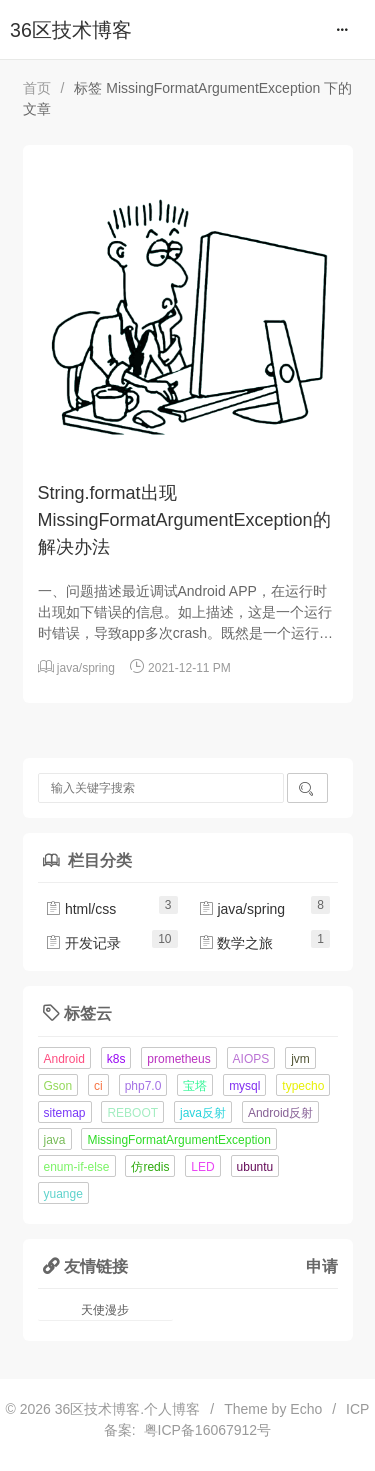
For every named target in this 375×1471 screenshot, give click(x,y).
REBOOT (132, 1113)
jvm (300, 1059)
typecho (303, 1086)
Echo (306, 1409)
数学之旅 (236, 943)
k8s (116, 1059)
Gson (58, 1086)
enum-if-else (77, 1167)
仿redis (150, 1167)
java (55, 1140)
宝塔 (195, 1086)
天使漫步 (105, 1310)
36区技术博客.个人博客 (127, 1409)
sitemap (65, 1113)
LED (202, 1167)
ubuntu (255, 1167)
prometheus (178, 1059)
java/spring (86, 668)
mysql (244, 1086)
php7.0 (143, 1086)
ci (98, 1086)
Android (64, 1059)
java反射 (203, 1113)
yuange (63, 1194)
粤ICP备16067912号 (203, 1430)
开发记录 (83, 943)
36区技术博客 (71, 30)
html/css (80, 909)
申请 (322, 1266)
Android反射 (280, 1113)
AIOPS (251, 1059)
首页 (37, 88)
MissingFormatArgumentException (178, 1140)
